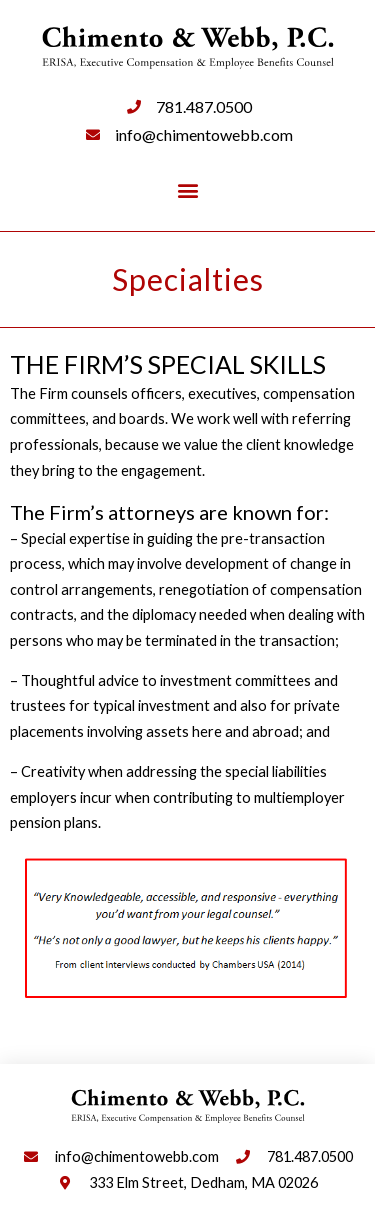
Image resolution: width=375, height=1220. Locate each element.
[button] (187, 189)
